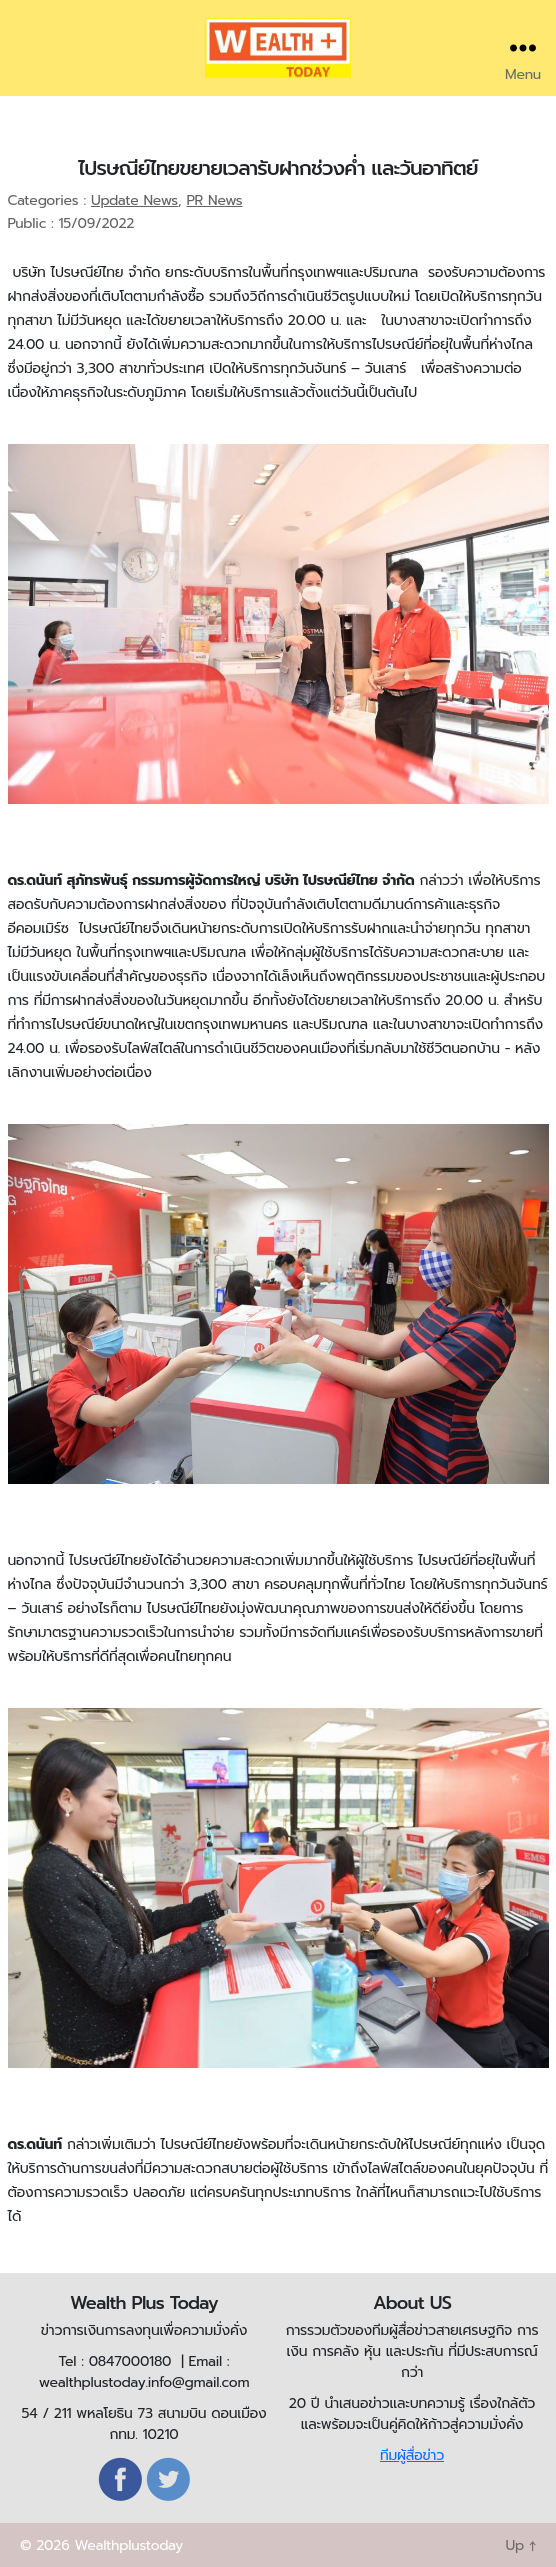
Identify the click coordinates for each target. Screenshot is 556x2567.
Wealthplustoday (128, 2545)
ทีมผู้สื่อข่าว (412, 2455)
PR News (214, 200)
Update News (134, 200)
